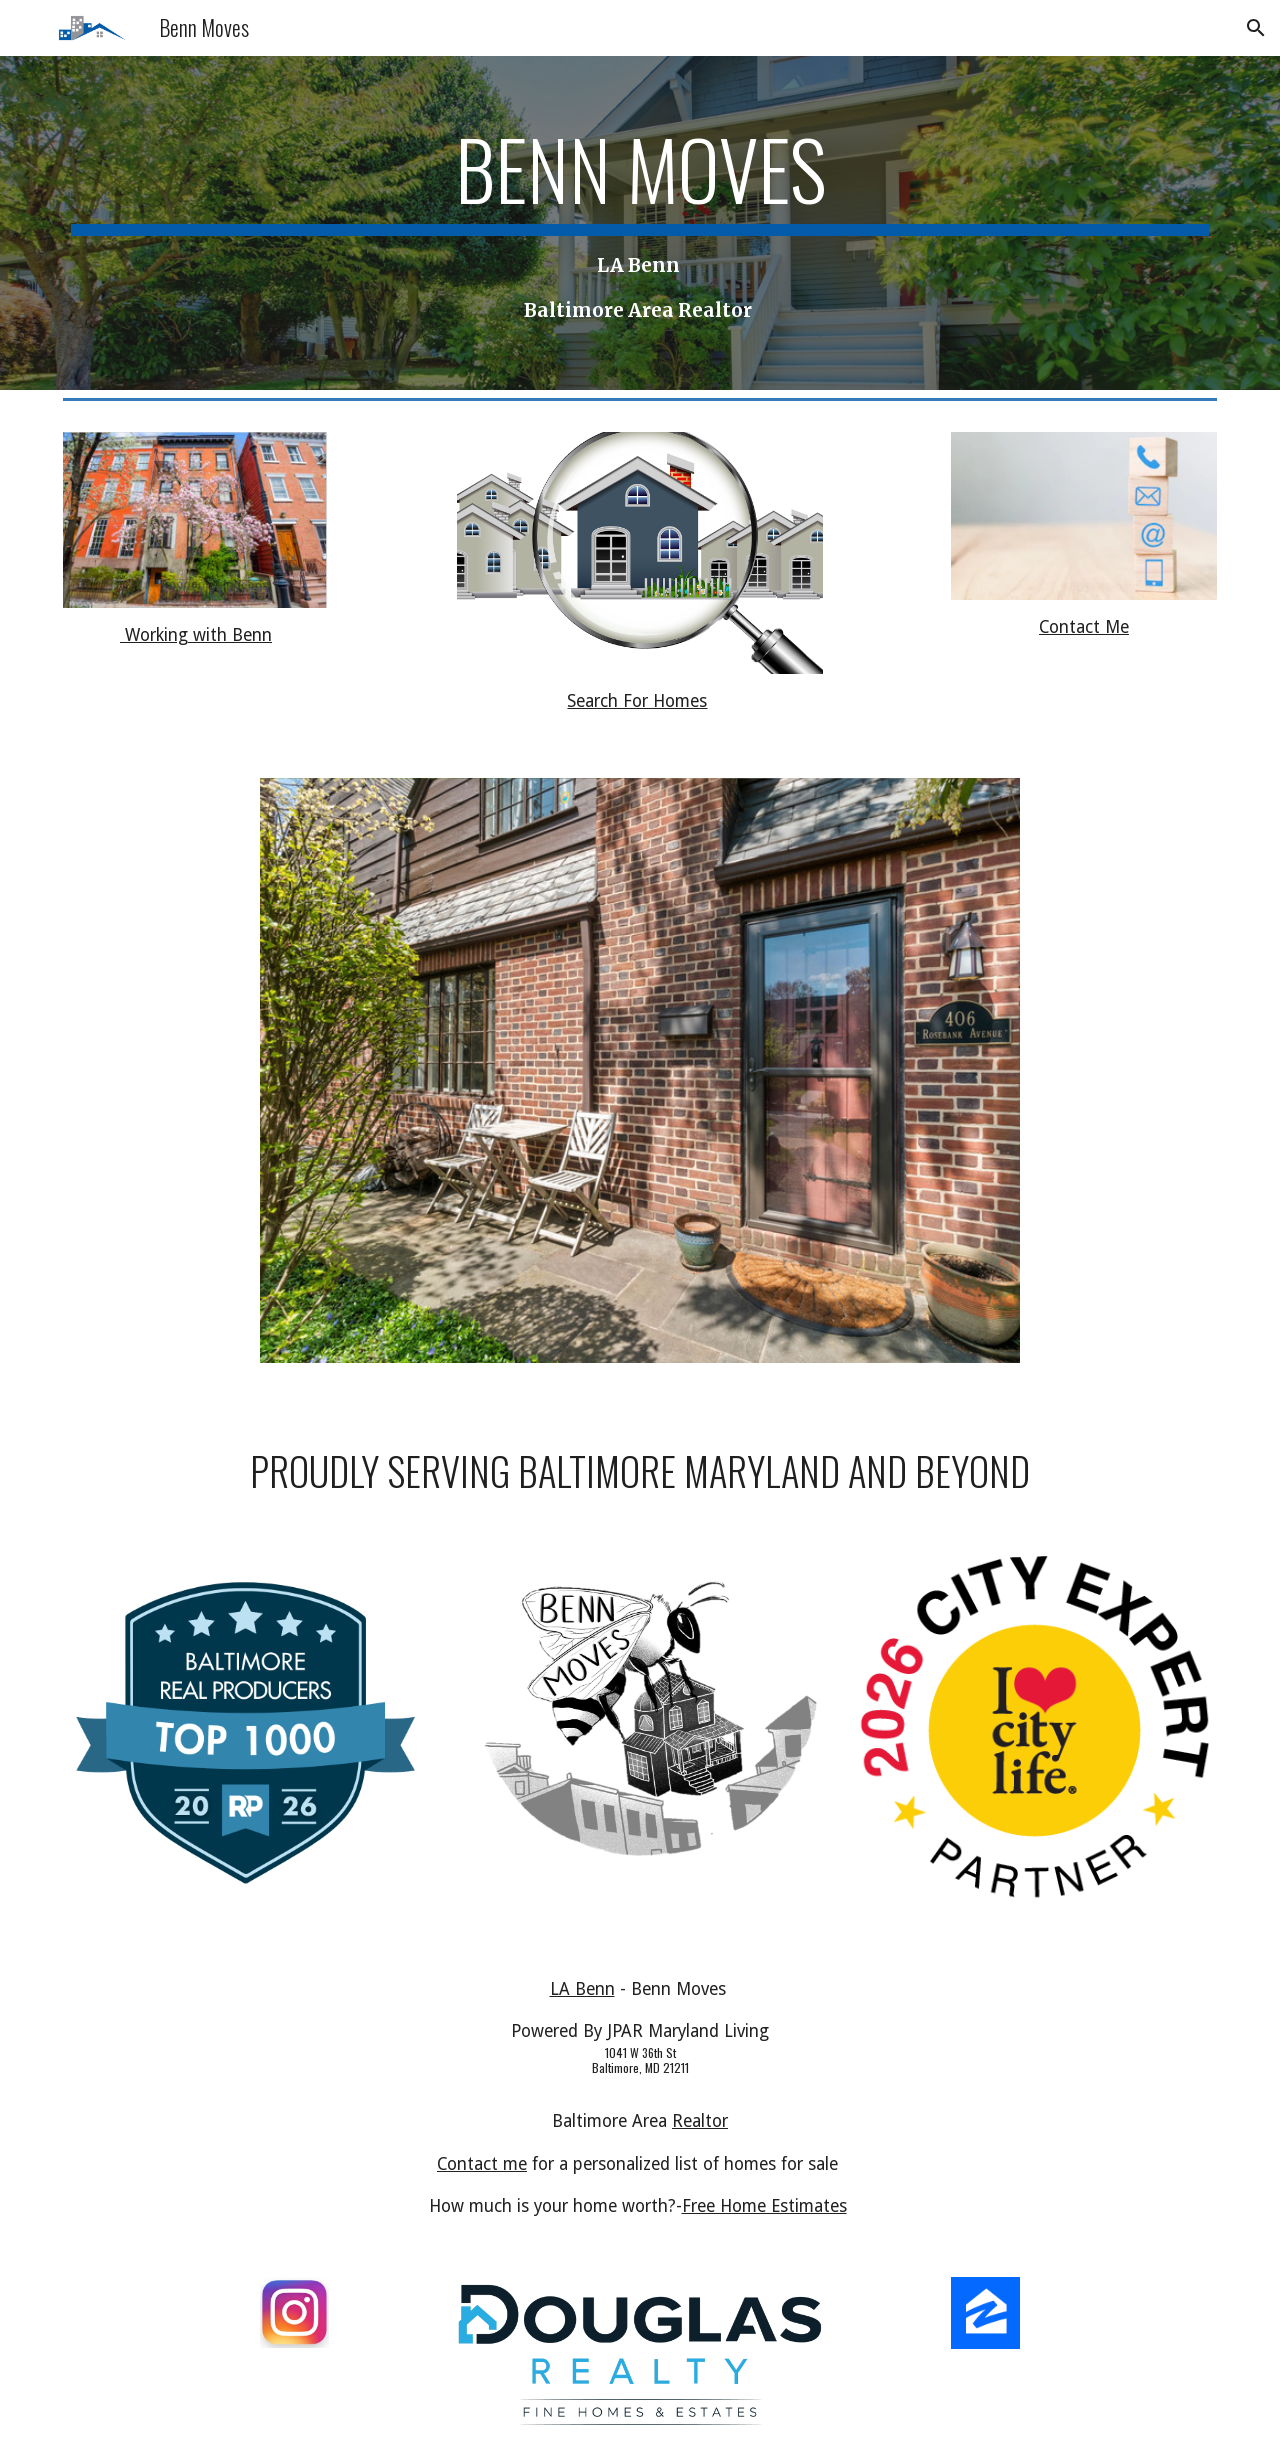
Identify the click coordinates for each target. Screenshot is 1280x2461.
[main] (640, 223)
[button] (1256, 28)
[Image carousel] (640, 1083)
